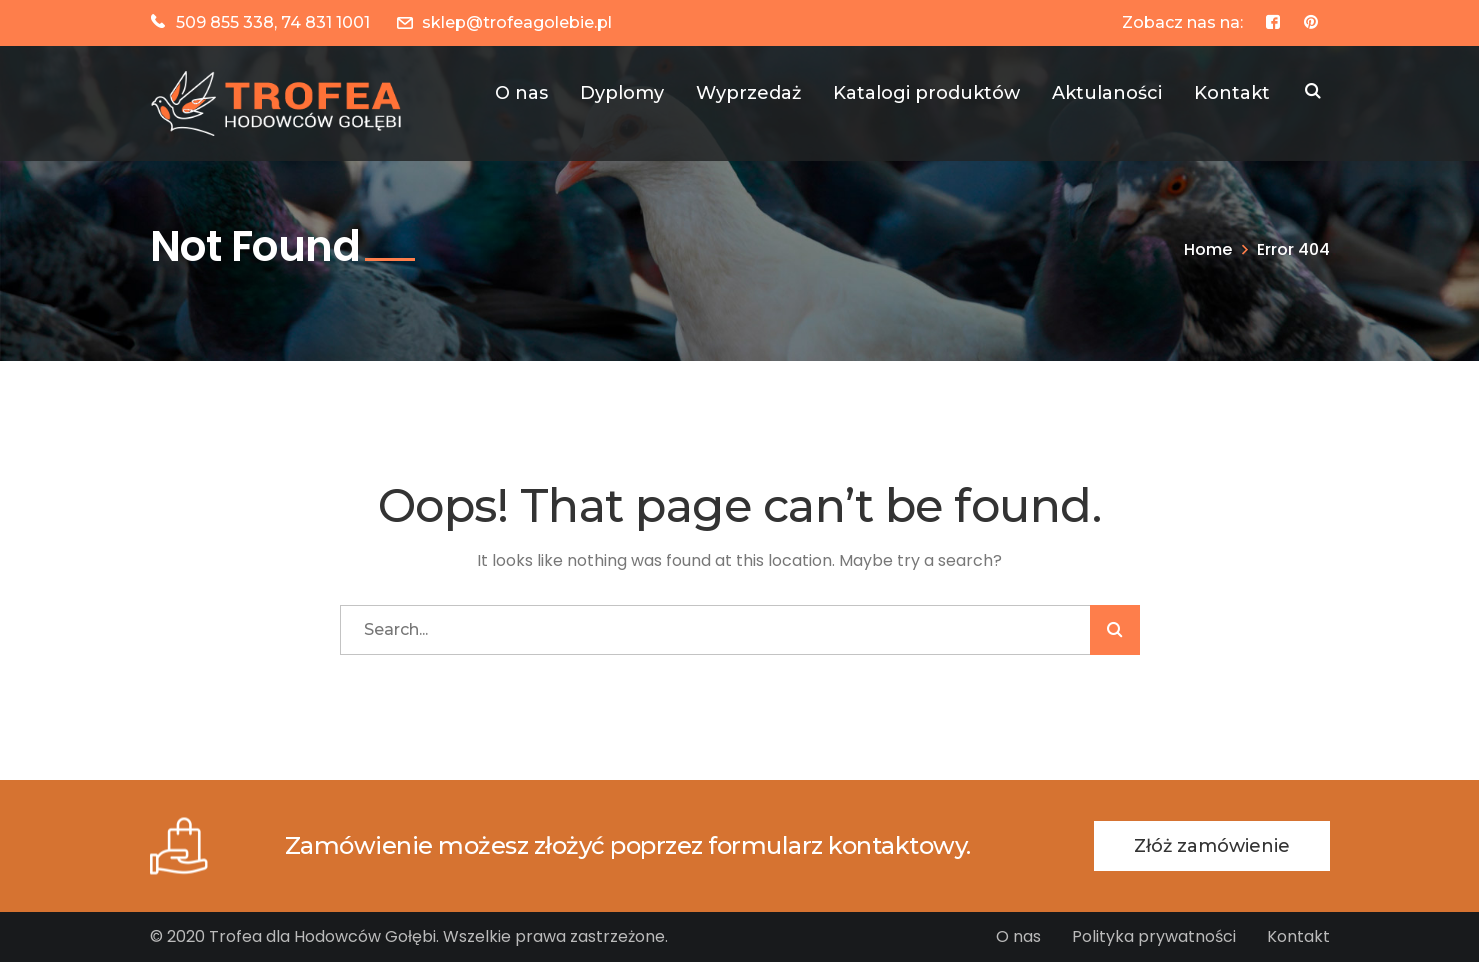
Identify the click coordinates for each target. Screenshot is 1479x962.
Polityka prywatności (1154, 936)
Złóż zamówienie (1212, 846)
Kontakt (1298, 936)
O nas (1018, 936)
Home (1208, 249)
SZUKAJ (1313, 93)
